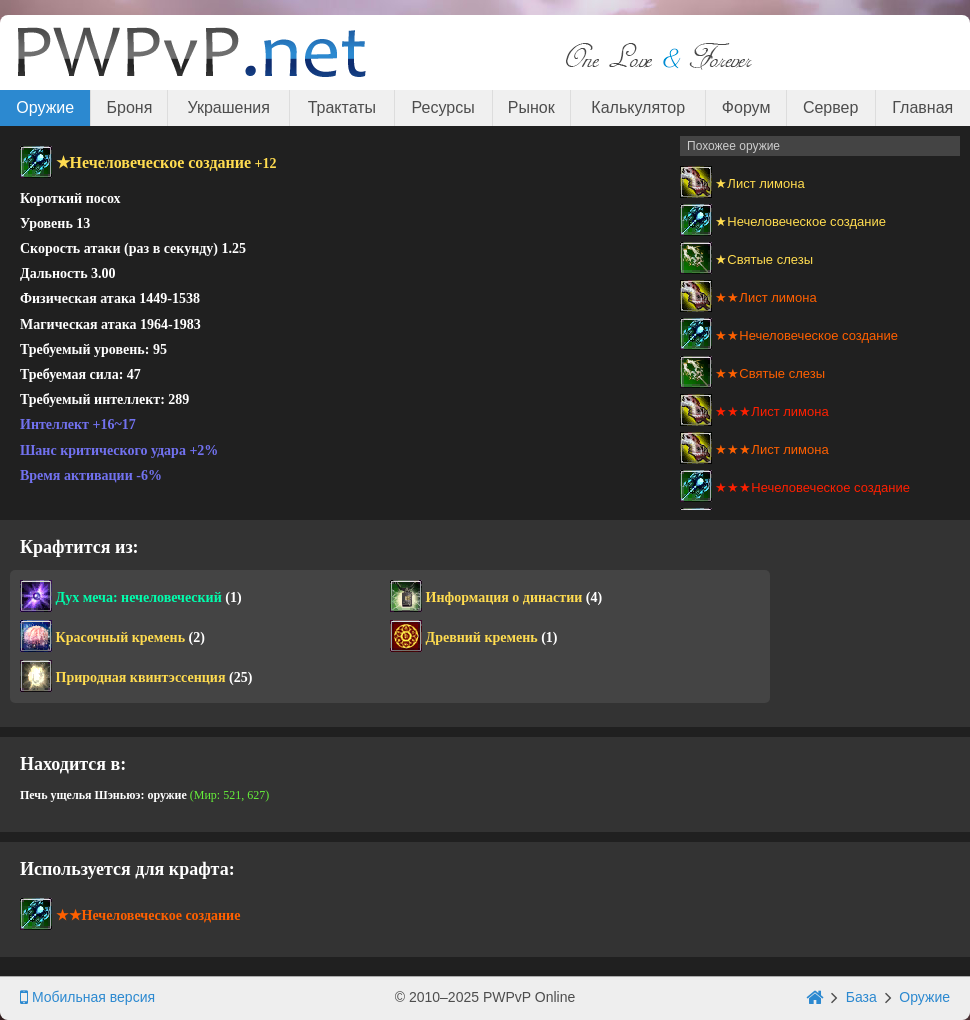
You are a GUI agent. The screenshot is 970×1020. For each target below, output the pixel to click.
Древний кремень (482, 637)
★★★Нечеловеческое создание (812, 487)
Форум (746, 107)
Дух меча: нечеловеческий (139, 597)
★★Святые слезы (770, 373)
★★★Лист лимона (771, 411)
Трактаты (342, 107)
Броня (130, 107)
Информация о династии (504, 597)
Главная (922, 107)
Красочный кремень (121, 637)
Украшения (229, 107)
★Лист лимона (759, 183)
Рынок (531, 107)
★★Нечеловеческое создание (806, 335)
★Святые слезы (764, 259)
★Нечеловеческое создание (800, 221)
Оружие (45, 107)
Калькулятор (638, 107)
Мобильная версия (87, 997)
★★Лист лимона (765, 297)
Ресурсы (443, 107)
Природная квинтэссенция (141, 677)
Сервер (830, 107)
